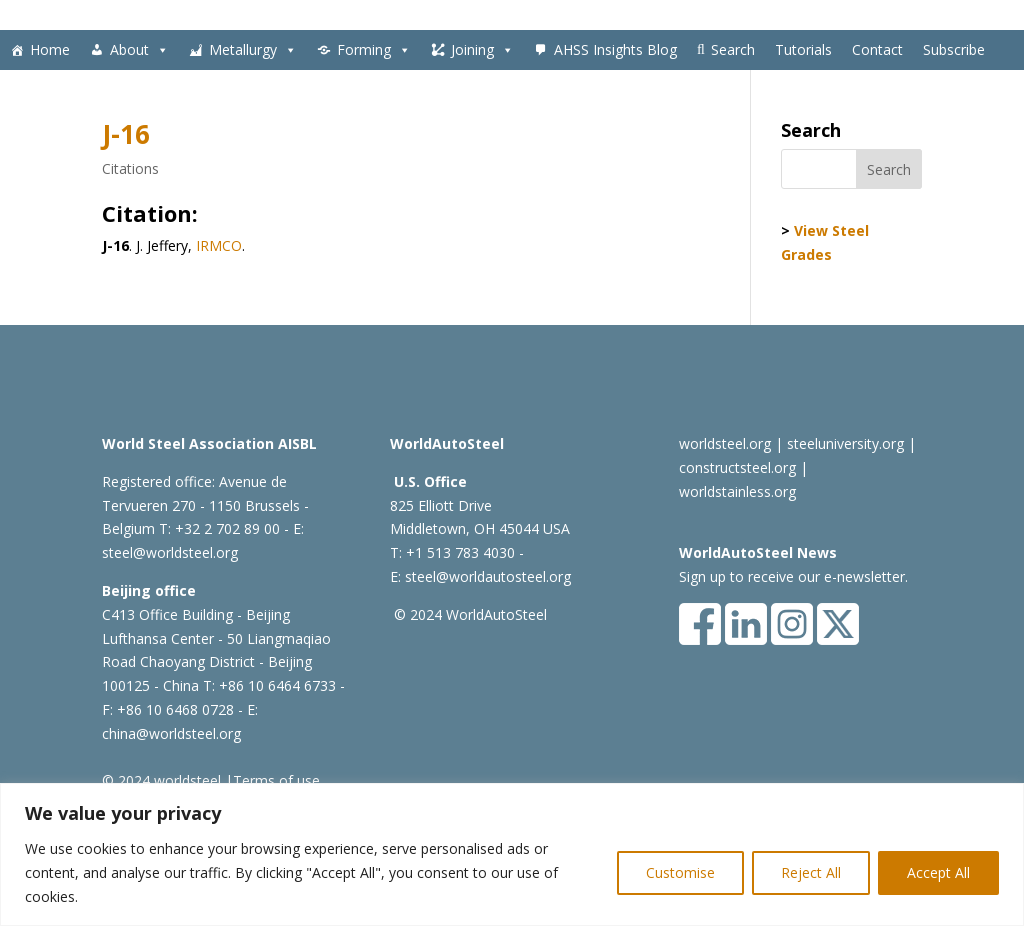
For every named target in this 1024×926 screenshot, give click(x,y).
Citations (130, 168)
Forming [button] (374, 50)
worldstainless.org (737, 491)
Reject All (811, 872)
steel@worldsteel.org (170, 552)
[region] (512, 854)
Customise (680, 872)
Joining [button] (482, 50)
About (139, 50)
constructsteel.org (737, 467)
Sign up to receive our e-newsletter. (793, 576)
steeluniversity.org (845, 443)
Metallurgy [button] (253, 50)
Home (50, 49)
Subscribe (954, 49)
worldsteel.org (725, 443)
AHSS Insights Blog (615, 49)
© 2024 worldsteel (161, 780)
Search (733, 49)
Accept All (938, 872)
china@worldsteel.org (171, 733)
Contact (877, 49)
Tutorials (803, 49)
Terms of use (276, 780)
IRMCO (219, 245)
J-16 (126, 134)
